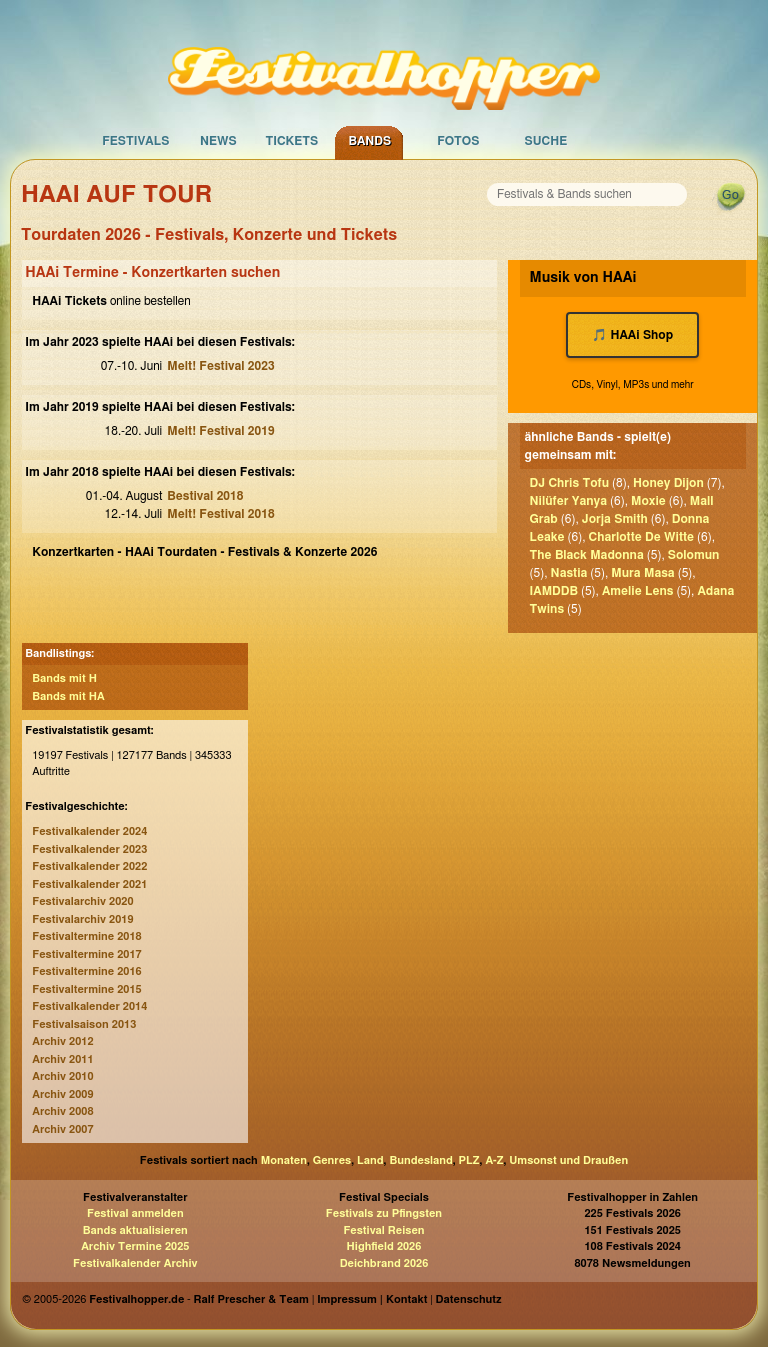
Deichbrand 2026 (384, 1263)
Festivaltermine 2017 (86, 954)
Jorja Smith (615, 519)
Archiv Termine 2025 (135, 1246)
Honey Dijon (668, 483)
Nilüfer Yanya (568, 501)
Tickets (291, 141)
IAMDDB (554, 591)
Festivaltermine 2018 (86, 936)
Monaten (284, 1160)
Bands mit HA (68, 696)
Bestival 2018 (205, 496)
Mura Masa (642, 573)
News (218, 141)
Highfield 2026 (384, 1246)
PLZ (469, 1160)
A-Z (494, 1160)
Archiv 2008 (62, 1111)
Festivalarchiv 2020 (82, 901)
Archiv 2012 (62, 1041)
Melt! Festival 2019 (220, 431)
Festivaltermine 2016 (86, 971)
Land (370, 1160)
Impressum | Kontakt (372, 1299)
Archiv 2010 (62, 1076)
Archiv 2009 (62, 1094)
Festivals (135, 141)
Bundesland (420, 1160)
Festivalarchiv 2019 (82, 919)
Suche (545, 141)
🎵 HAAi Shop (632, 335)
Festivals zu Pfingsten (384, 1213)
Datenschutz (469, 1299)
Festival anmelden (135, 1213)
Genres (332, 1160)
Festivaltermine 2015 (86, 989)
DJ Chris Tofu (569, 483)
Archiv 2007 (62, 1129)
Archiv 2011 (62, 1059)
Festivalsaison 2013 (84, 1024)
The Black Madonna (587, 555)
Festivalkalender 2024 (89, 831)
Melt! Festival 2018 (220, 514)
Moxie (648, 501)
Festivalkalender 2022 (89, 866)
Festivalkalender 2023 (89, 849)
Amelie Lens (637, 591)
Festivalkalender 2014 (89, 1006)
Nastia (569, 573)
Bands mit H (64, 678)
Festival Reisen (383, 1230)
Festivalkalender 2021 (89, 884)
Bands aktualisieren (135, 1230)
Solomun (694, 555)
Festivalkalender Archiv (135, 1263)
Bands (369, 141)
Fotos (458, 141)
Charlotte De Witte (641, 537)
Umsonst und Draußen (568, 1160)
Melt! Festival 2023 (220, 366)
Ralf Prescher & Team (251, 1299)
